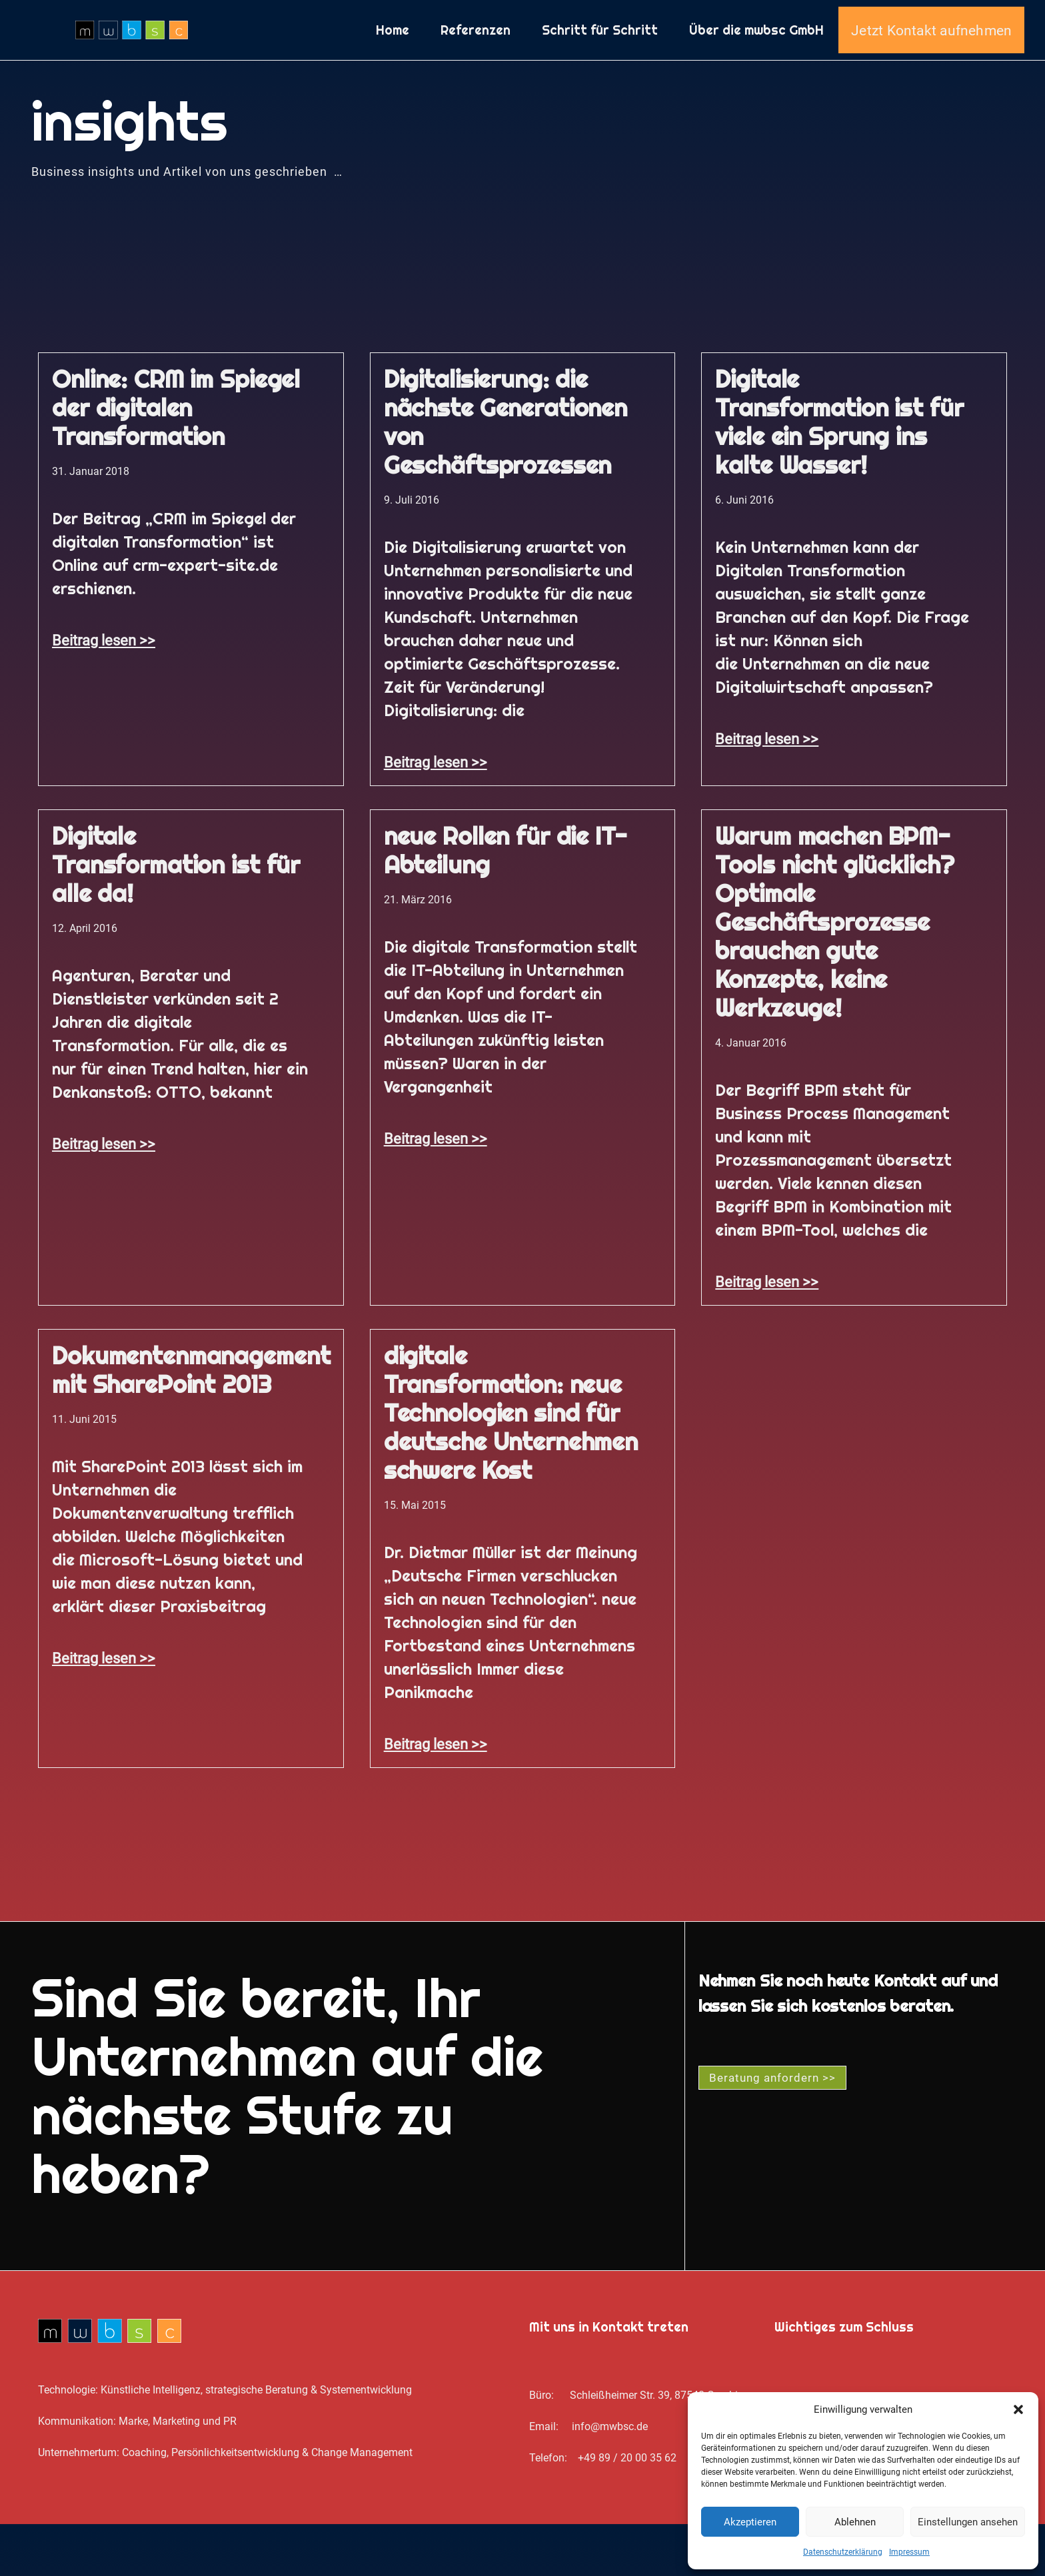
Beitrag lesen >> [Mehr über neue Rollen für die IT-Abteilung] (435, 1190)
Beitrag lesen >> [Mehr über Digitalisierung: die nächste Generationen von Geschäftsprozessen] (435, 814)
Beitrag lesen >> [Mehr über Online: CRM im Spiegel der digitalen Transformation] (103, 692)
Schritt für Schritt (600, 56)
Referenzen (476, 56)
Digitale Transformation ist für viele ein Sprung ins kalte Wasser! (839, 474)
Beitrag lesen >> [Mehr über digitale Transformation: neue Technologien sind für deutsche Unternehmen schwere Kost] (435, 1796)
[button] (1018, 2409)
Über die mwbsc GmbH (756, 56)
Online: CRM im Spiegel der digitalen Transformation (176, 460)
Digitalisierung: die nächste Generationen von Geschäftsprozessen (505, 474)
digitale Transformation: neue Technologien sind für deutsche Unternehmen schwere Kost (511, 1464)
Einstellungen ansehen (968, 2522)
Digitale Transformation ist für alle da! (176, 917)
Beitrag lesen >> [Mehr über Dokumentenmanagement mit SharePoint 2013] (103, 1710)
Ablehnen (855, 2522)
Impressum (909, 2552)
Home (392, 56)
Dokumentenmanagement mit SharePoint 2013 (191, 1422)
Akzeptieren (750, 2522)
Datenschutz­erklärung (842, 2552)
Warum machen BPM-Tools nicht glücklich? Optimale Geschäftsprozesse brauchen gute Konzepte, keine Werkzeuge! (834, 974)
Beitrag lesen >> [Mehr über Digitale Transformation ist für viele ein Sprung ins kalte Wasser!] (766, 790)
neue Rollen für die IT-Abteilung (505, 902)
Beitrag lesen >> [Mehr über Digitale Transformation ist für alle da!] (103, 1195)
